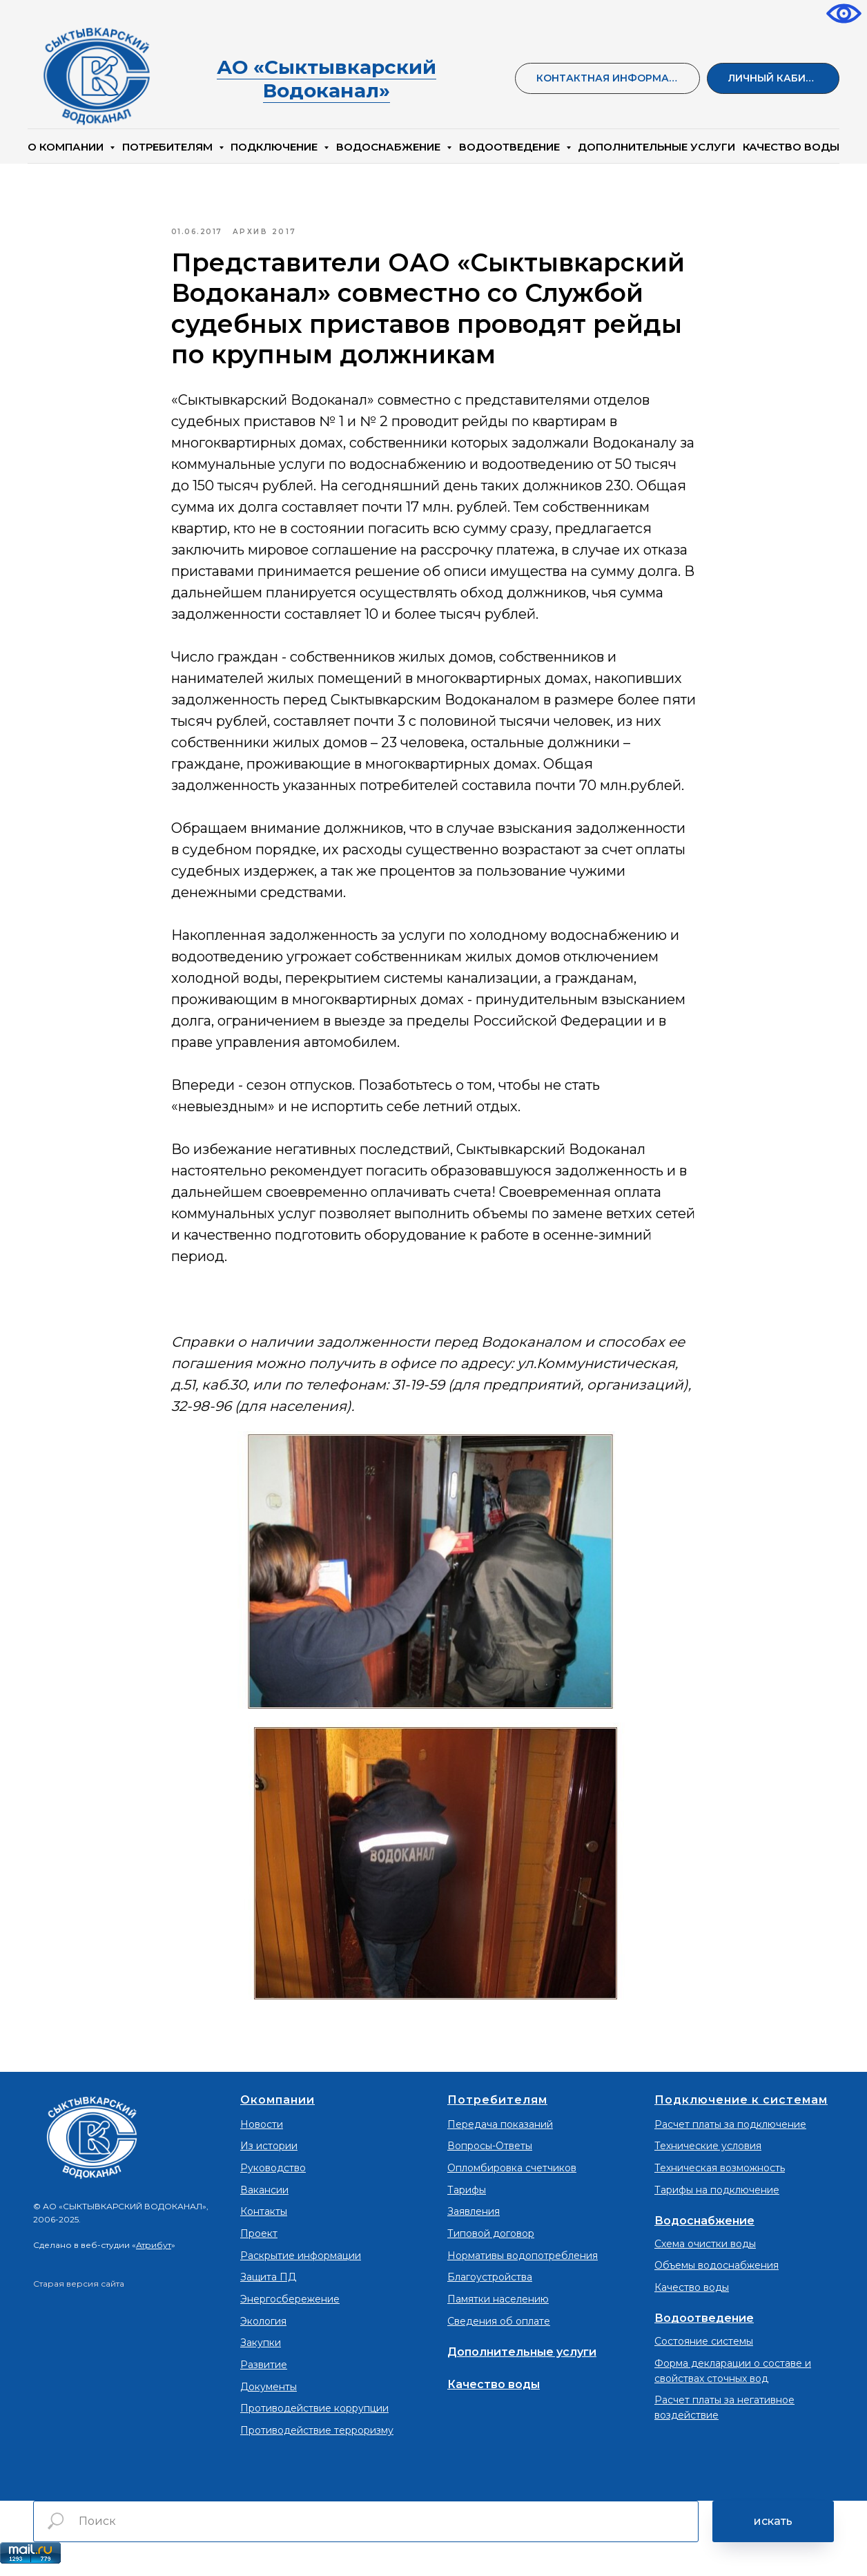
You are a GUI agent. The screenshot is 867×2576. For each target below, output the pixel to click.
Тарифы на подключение (716, 2199)
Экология (263, 2330)
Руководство (273, 2177)
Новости (261, 2133)
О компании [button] (67, 146)
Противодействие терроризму (316, 2440)
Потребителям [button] (168, 146)
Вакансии (264, 2199)
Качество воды (493, 2393)
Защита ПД (268, 2286)
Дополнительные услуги (656, 146)
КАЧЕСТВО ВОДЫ (791, 146)
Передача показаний (500, 2133)
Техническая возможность (719, 2177)
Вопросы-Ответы (489, 2155)
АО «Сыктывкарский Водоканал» (326, 78)
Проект (258, 2243)
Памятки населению (498, 2309)
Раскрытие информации (300, 2264)
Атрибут (153, 2254)
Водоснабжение (704, 2230)
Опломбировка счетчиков (511, 2177)
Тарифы (466, 2199)
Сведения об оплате (498, 2330)
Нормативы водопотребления (522, 2264)
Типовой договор (490, 2243)
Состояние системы (703, 2351)
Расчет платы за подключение (730, 2133)
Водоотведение (704, 2327)
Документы (268, 2396)
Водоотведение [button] (511, 146)
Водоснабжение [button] (389, 146)
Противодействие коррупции (314, 2418)
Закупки (260, 2352)
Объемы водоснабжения (716, 2275)
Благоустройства (489, 2286)
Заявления (473, 2221)
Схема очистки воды (705, 2253)
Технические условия (707, 2155)
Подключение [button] (275, 146)
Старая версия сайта (78, 2292)
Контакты (263, 2221)
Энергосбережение (290, 2309)
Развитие (263, 2374)
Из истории (269, 2155)
